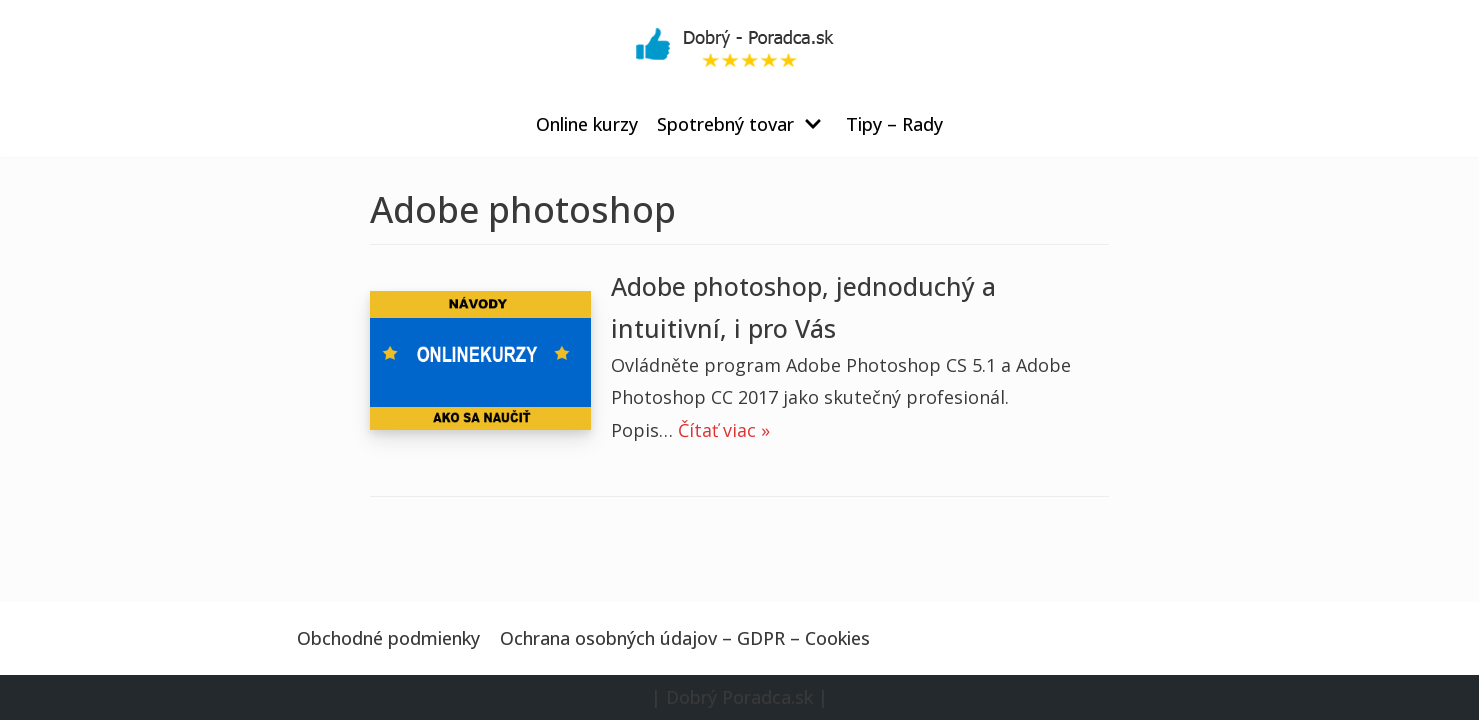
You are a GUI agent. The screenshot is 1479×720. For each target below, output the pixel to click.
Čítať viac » (724, 430)
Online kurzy (587, 124)
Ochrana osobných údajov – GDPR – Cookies (685, 638)
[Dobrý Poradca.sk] (739, 46)
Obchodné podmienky (388, 638)
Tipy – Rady (894, 124)
